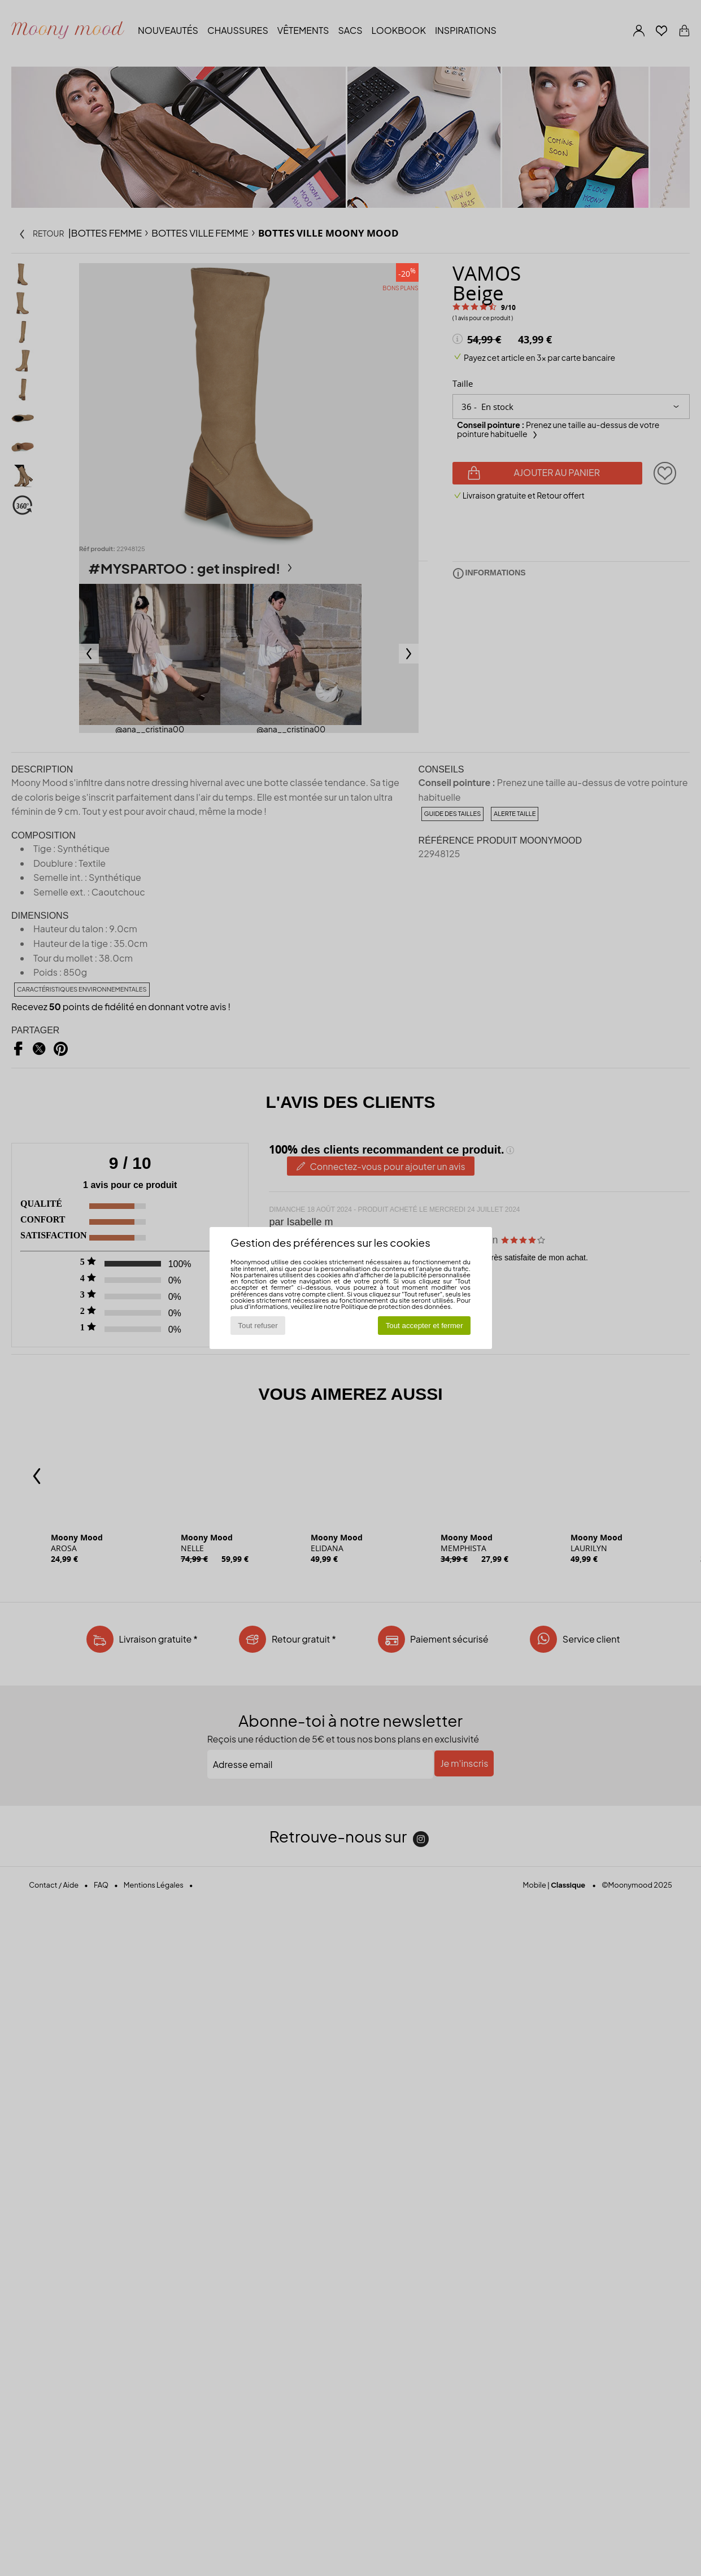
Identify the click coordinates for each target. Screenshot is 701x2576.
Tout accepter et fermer (424, 1325)
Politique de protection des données (396, 1306)
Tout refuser (257, 1325)
